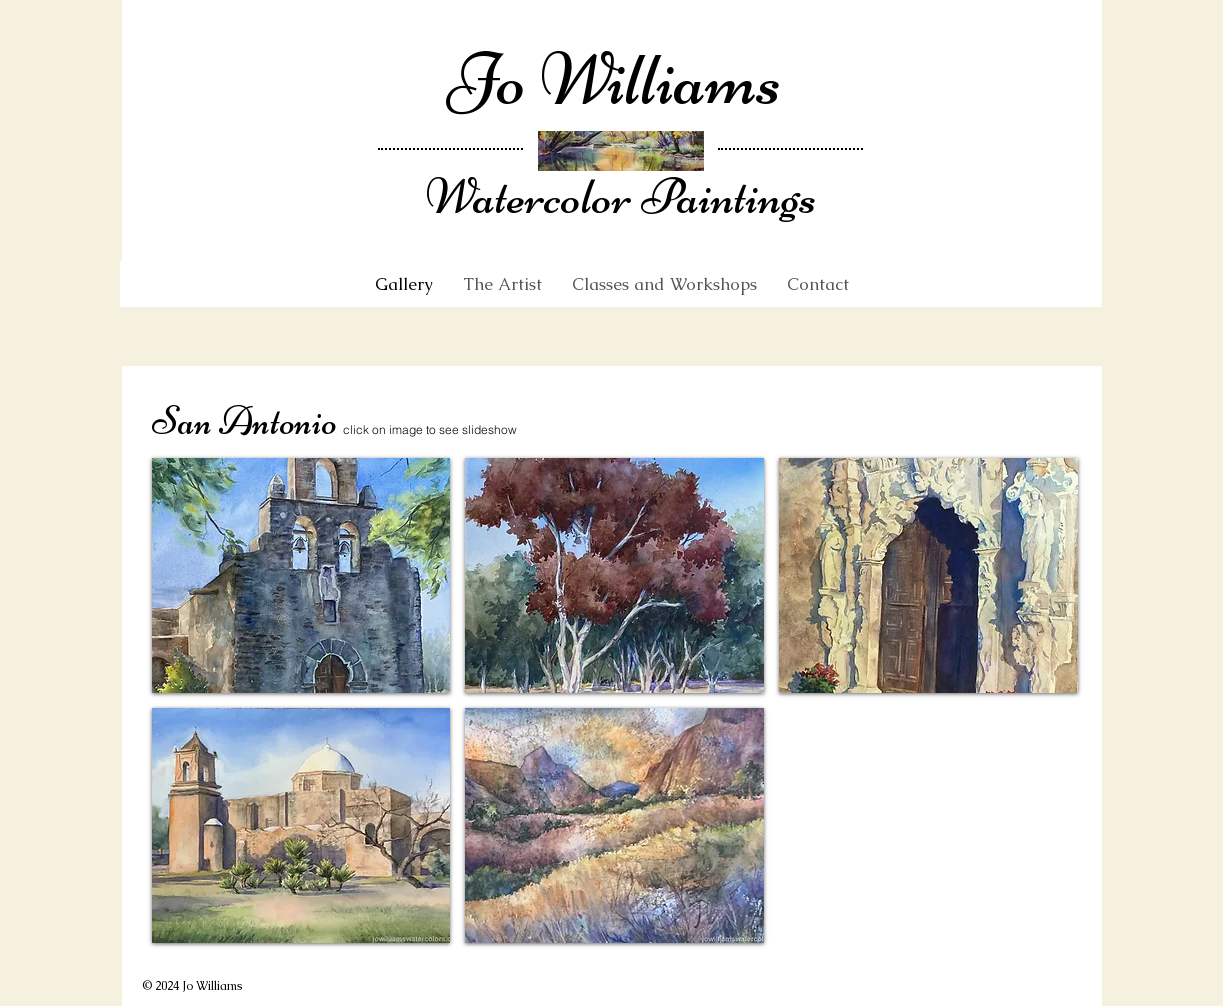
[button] (301, 575)
